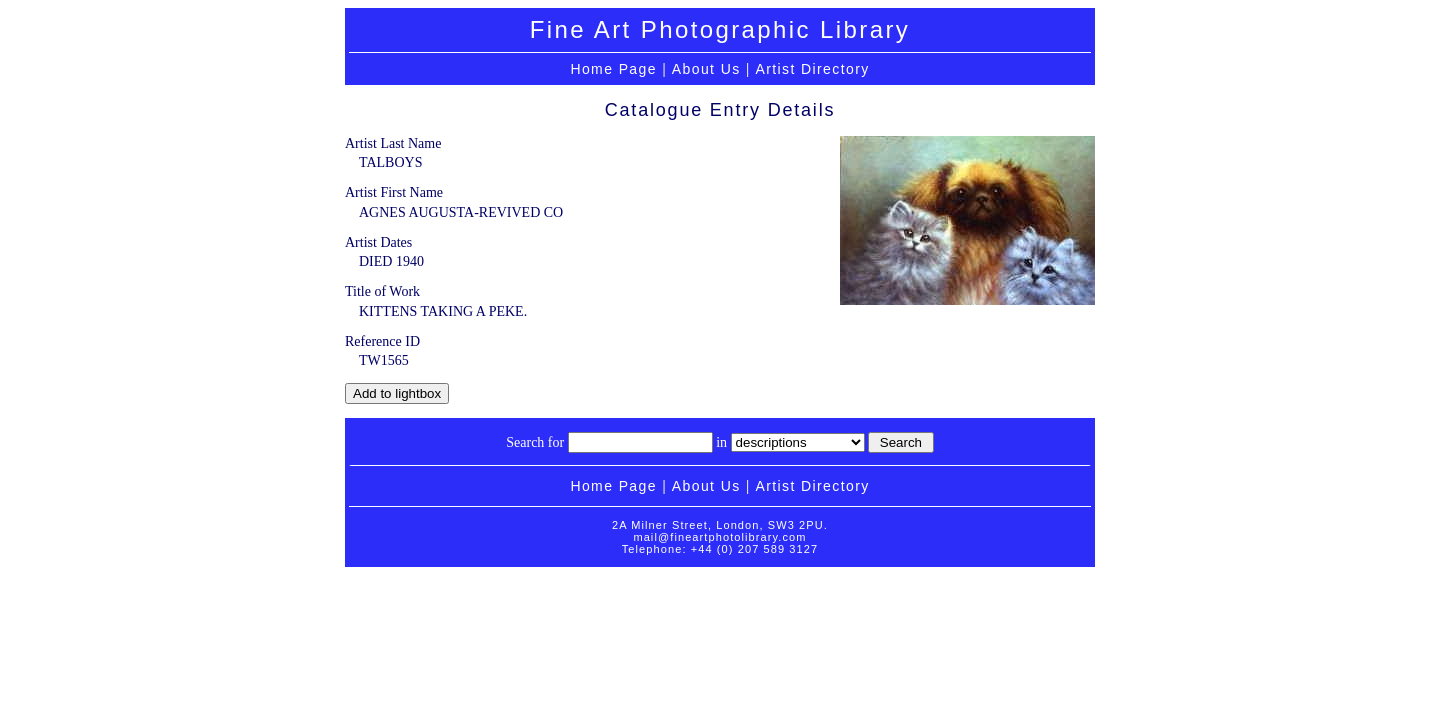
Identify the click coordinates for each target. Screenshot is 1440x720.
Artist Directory (812, 69)
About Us (706, 69)
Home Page (613, 69)
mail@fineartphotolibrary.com (719, 537)
